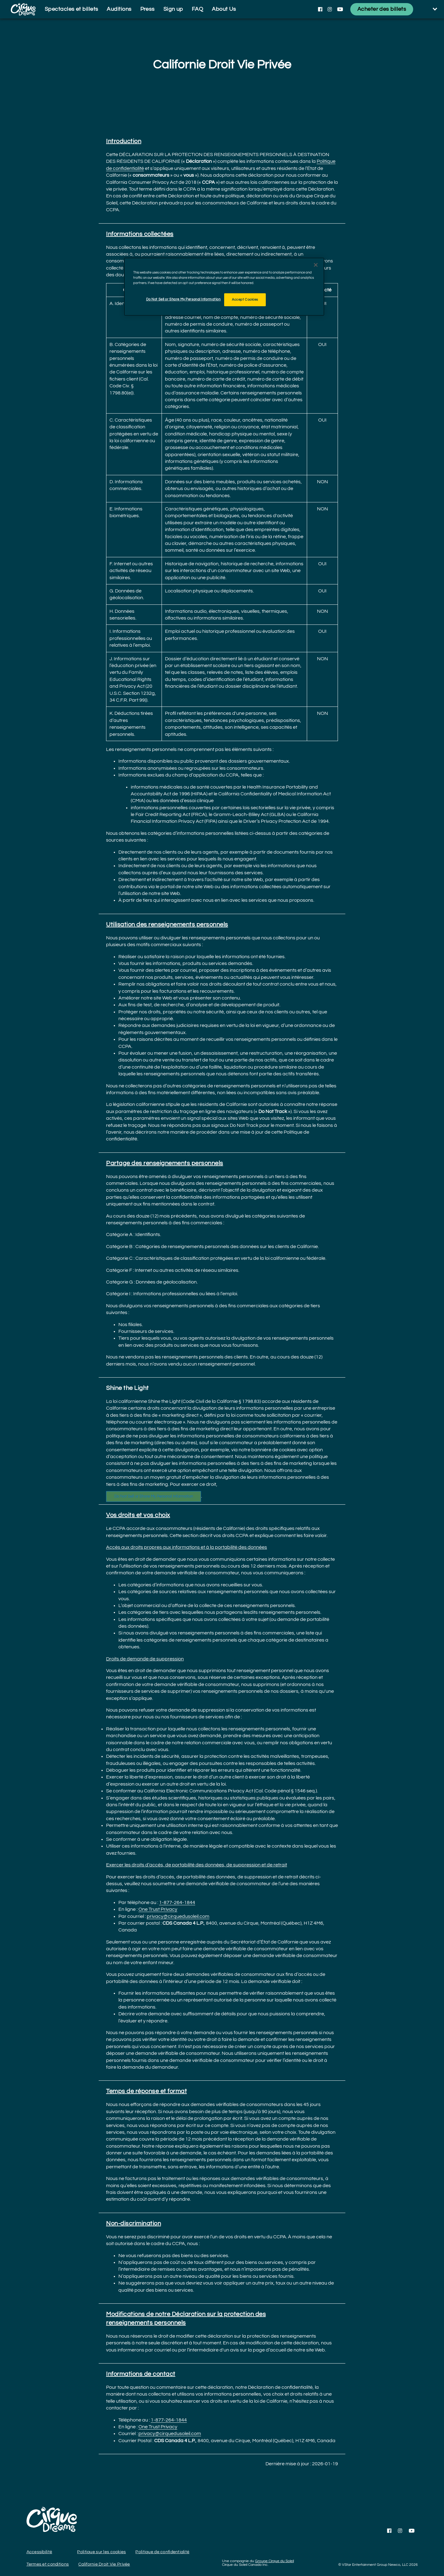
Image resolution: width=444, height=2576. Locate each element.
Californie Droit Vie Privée (104, 2564)
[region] (224, 287)
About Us (224, 9)
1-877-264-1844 (177, 1902)
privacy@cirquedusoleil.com (178, 1916)
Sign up (173, 9)
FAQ (197, 9)
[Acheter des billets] (381, 9)
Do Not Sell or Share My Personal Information (153, 1496)
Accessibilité (39, 2552)
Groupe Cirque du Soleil (274, 2561)
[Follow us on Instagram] (330, 9)
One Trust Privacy (157, 1909)
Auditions (119, 9)
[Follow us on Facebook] (320, 9)
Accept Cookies (245, 299)
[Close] (316, 265)
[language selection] (430, 9)
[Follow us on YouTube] (340, 9)
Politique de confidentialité (162, 2552)
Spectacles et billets (71, 9)
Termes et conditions (48, 2564)
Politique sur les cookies (101, 2552)
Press (147, 9)
